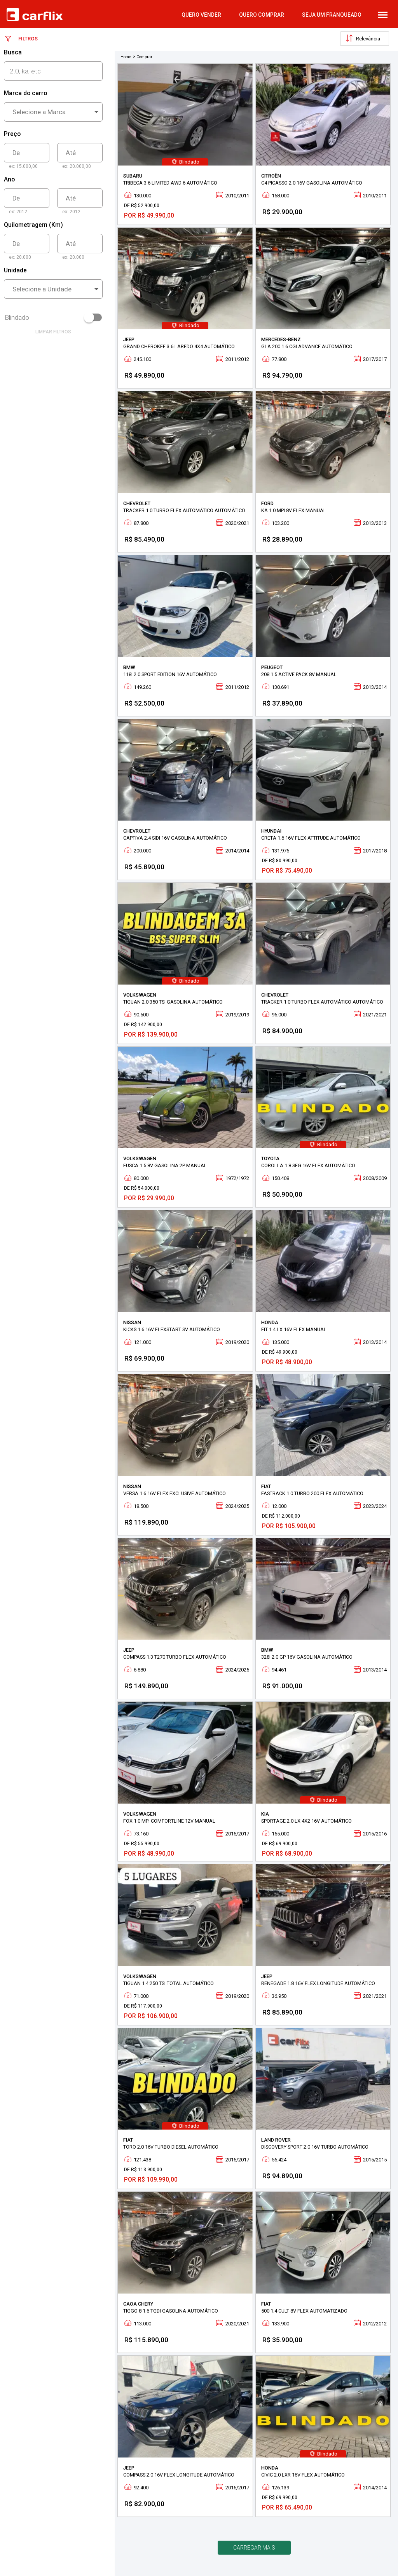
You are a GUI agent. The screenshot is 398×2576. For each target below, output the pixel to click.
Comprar (144, 56)
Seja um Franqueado (331, 15)
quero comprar (261, 15)
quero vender (201, 15)
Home (125, 56)
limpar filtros (53, 332)
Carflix (35, 14)
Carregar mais (254, 2548)
